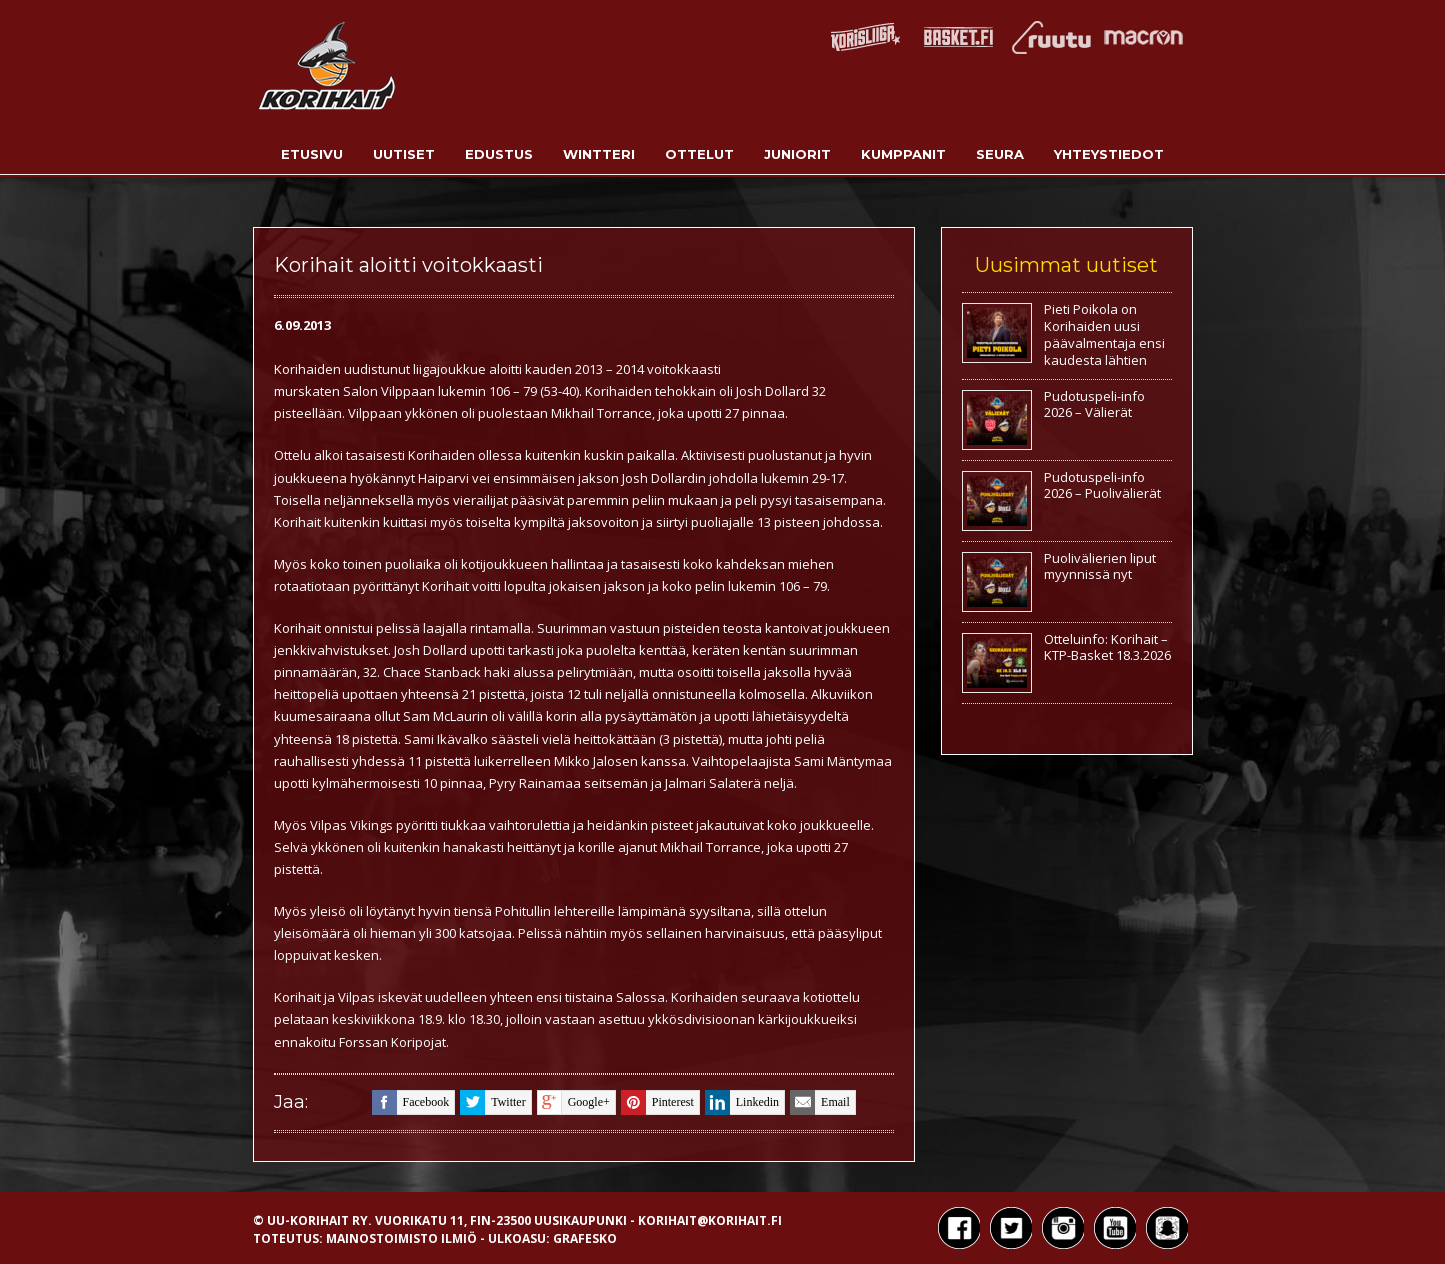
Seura (1000, 154)
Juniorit (797, 154)
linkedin (742, 1102)
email (820, 1102)
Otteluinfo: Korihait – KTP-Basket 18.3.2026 (1107, 647)
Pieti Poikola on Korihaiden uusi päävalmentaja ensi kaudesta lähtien (1104, 334)
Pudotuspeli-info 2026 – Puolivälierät (1102, 485)
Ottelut (699, 154)
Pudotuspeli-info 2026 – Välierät (1094, 404)
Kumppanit (903, 154)
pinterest (657, 1102)
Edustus (499, 154)
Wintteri (599, 154)
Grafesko (585, 1238)
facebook (411, 1102)
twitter (492, 1102)
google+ (573, 1102)
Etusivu (312, 154)
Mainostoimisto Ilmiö (401, 1238)
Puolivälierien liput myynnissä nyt (1100, 566)
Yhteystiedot (1109, 154)
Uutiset (404, 154)
